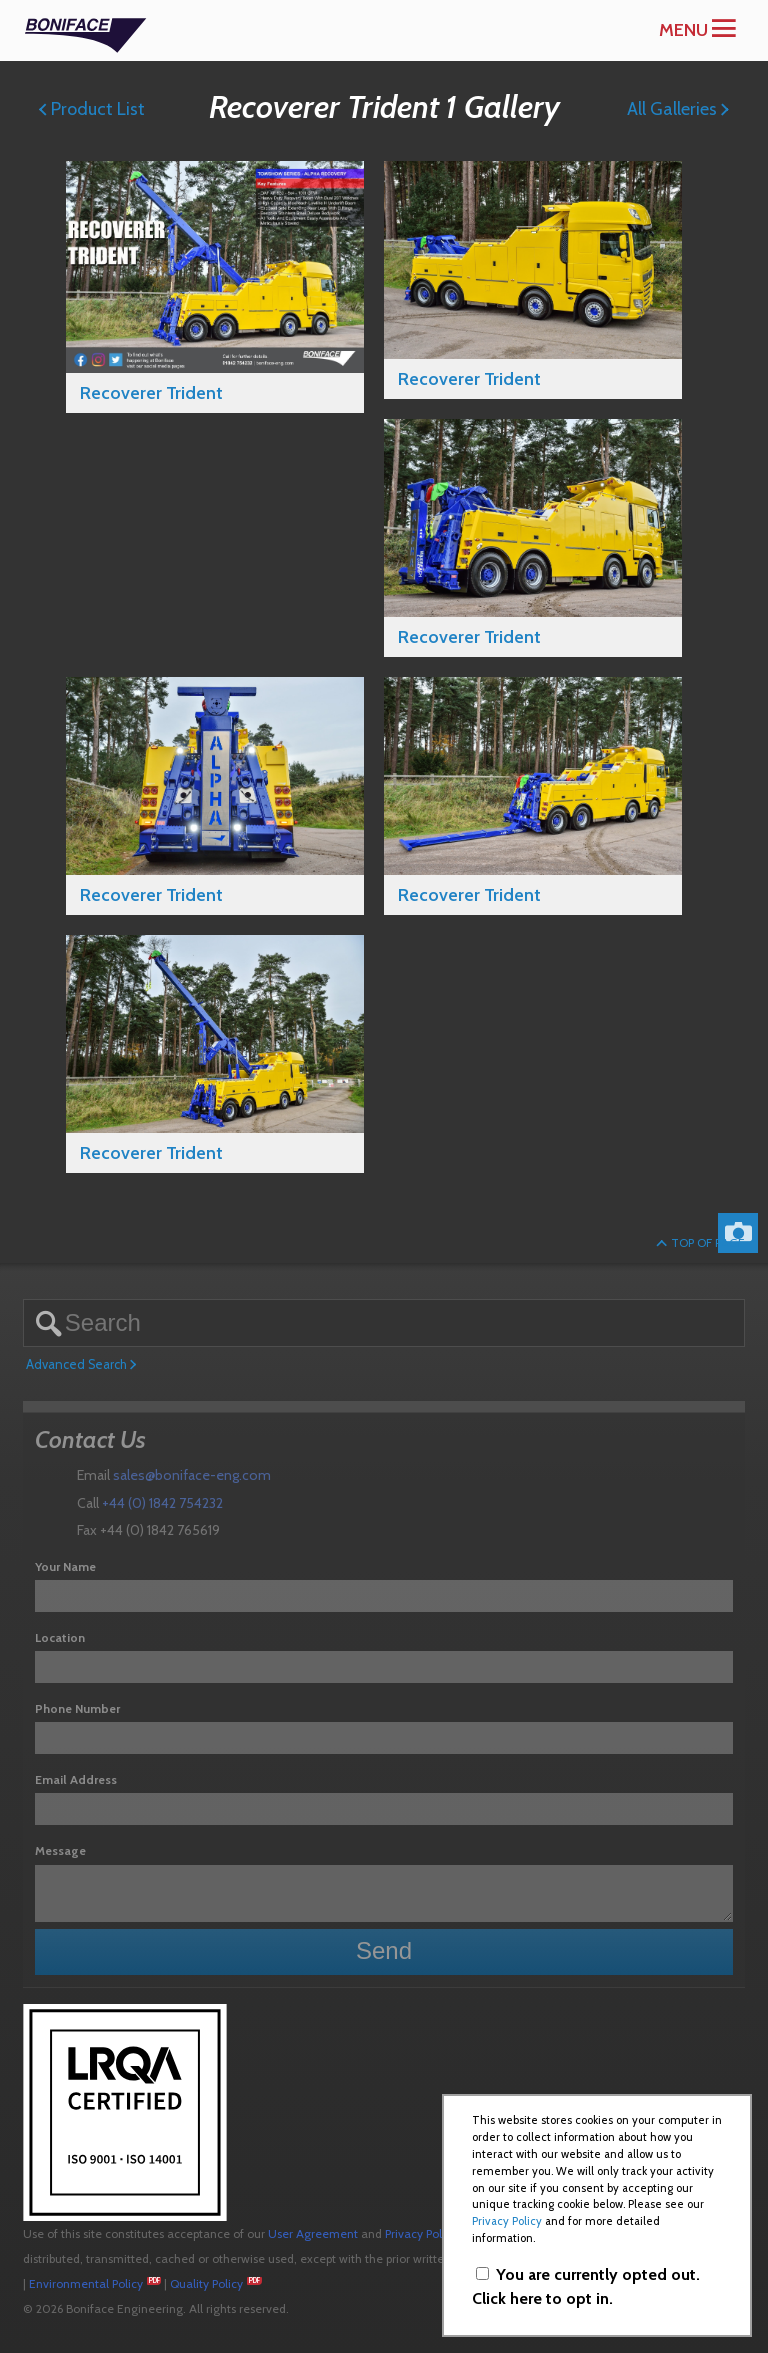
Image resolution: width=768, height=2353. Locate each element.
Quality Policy (206, 2283)
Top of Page (700, 1242)
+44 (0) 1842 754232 (162, 1503)
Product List (92, 109)
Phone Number (77, 1708)
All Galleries (678, 109)
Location (60, 1637)
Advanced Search (81, 1364)
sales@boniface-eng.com (192, 1475)
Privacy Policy (421, 2233)
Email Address (76, 1779)
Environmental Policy (86, 2283)
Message (60, 1850)
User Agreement (313, 2233)
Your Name (65, 1566)
